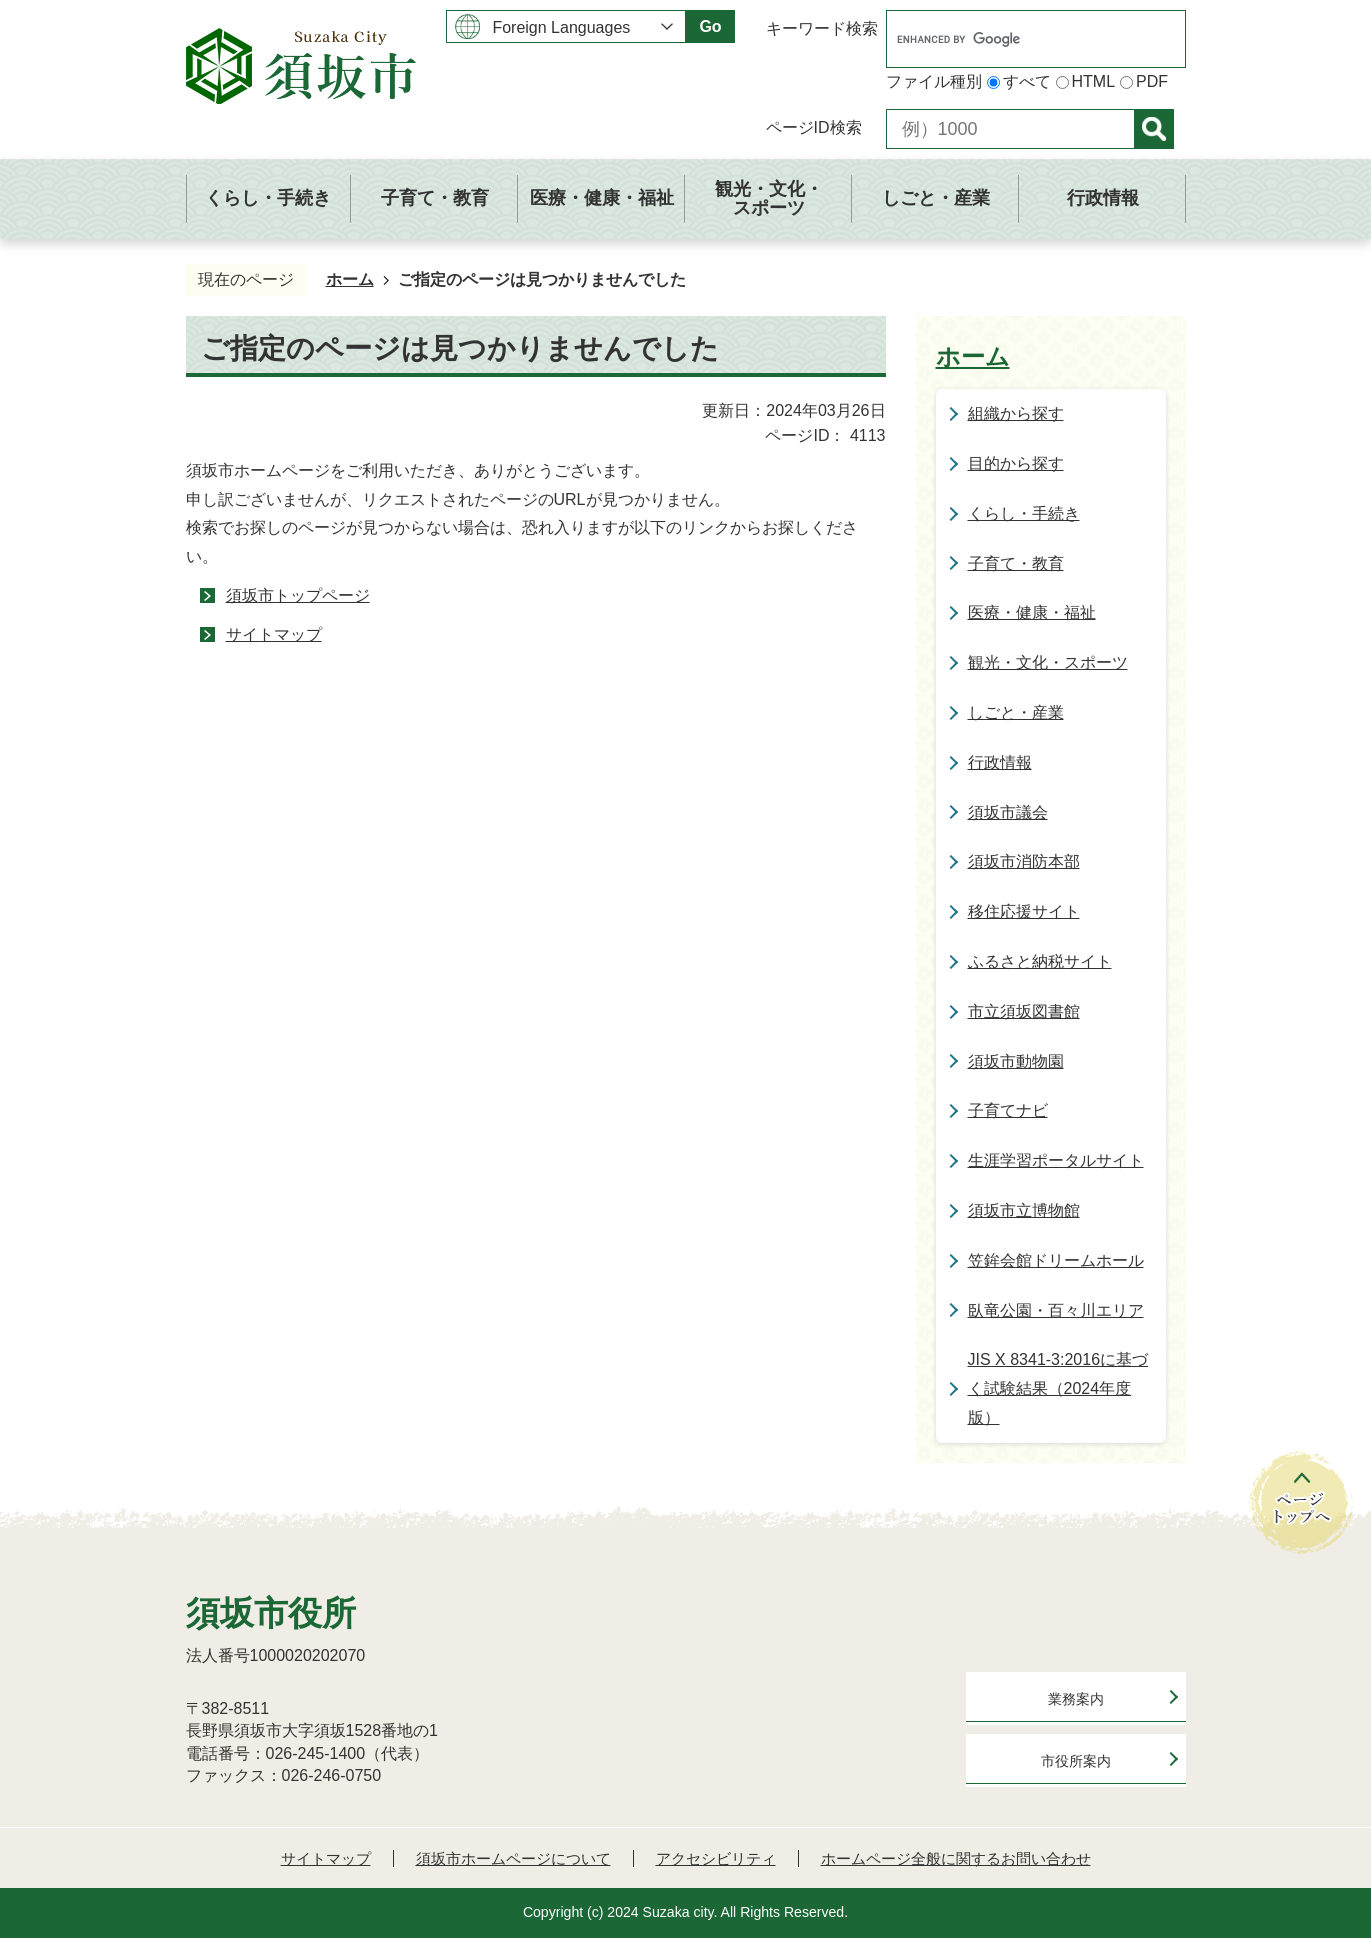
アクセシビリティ (716, 1858)
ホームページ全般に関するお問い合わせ (956, 1858)
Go (710, 26)
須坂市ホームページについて (513, 1858)
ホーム (350, 279)
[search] (1015, 39)
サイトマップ (274, 634)
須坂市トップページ (298, 595)
